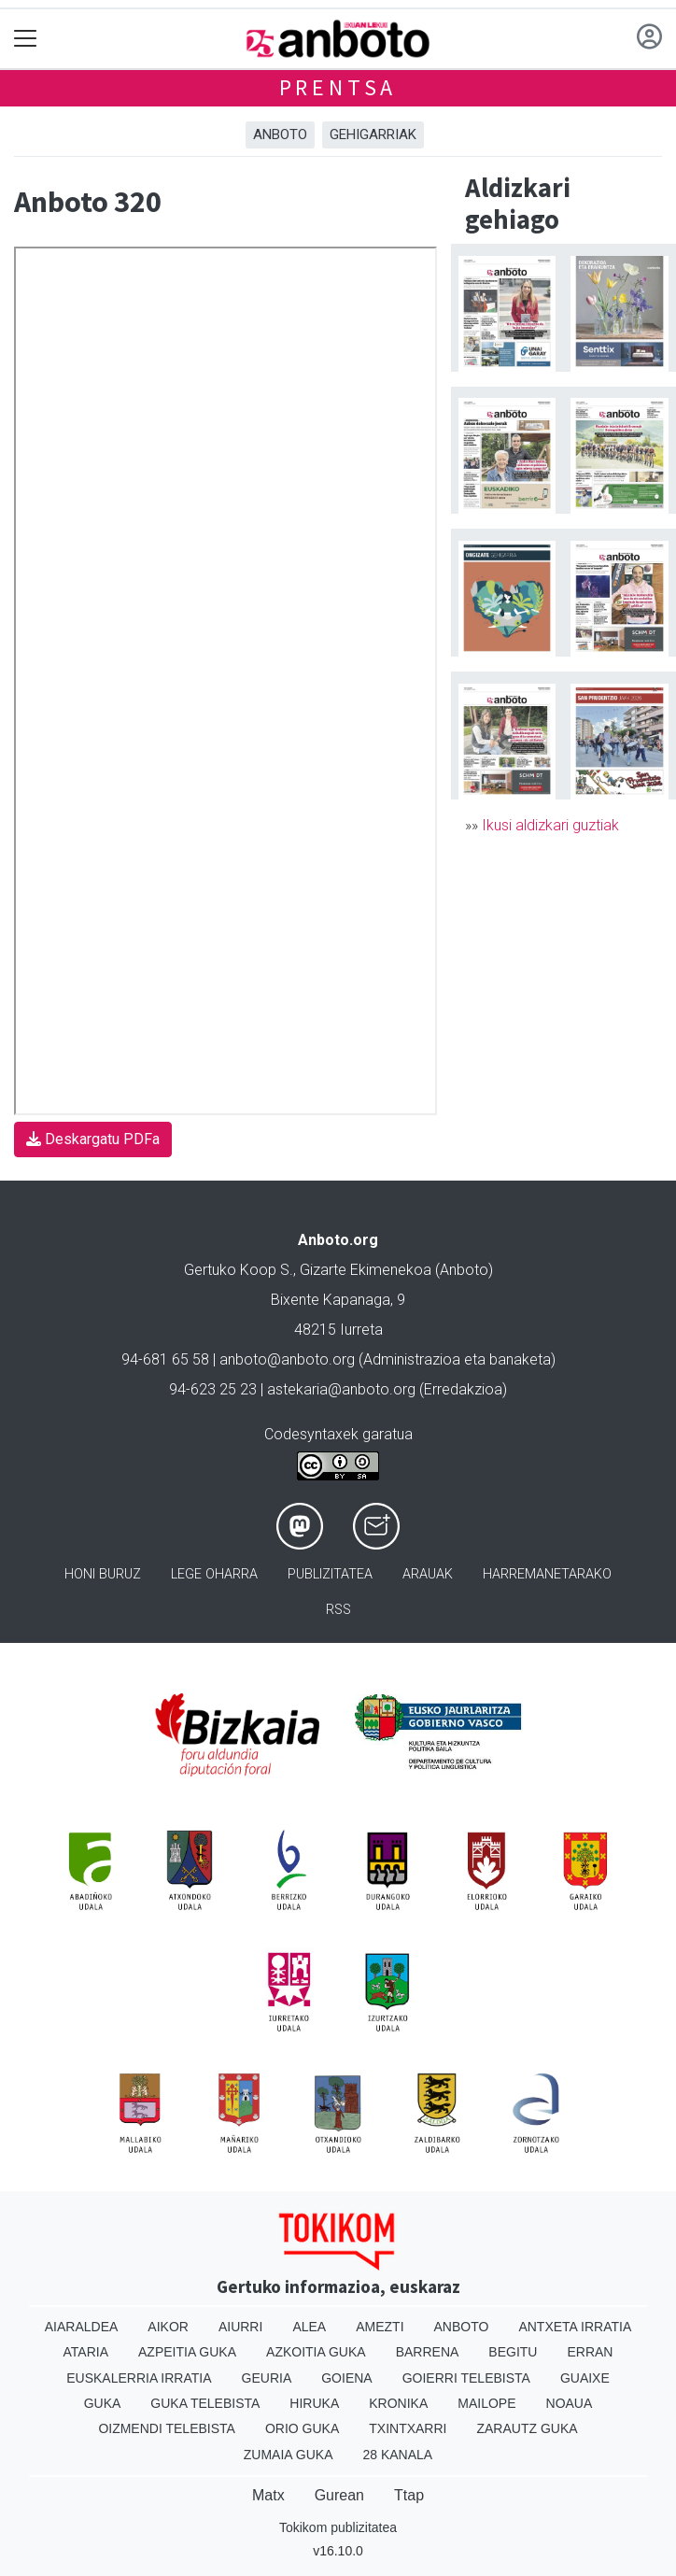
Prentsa (338, 87)
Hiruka (314, 2403)
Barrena (427, 2351)
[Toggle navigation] (26, 38)
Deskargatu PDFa (93, 1139)
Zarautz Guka (526, 2428)
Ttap (409, 2495)
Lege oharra (214, 1574)
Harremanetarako (547, 1574)
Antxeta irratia (574, 2326)
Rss (338, 1610)
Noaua (569, 2403)
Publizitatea (330, 1574)
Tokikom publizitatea (338, 2527)
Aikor (168, 2326)
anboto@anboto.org (287, 1359)
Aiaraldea (82, 2326)
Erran (590, 2351)
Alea (309, 2326)
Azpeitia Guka (187, 2351)
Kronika (398, 2403)
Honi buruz (102, 1574)
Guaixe (585, 2378)
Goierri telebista (466, 2378)
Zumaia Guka (288, 2454)
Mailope (486, 2403)
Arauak (427, 1574)
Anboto (280, 134)
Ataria (86, 2351)
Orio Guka (302, 2428)
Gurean (339, 2495)
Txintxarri (407, 2428)
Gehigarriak (373, 134)
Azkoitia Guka (316, 2351)
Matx (268, 2495)
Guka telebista (205, 2403)
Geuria (267, 2378)
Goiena (346, 2378)
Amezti (379, 2326)
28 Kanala (397, 2454)
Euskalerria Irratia (138, 2378)
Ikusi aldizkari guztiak (550, 825)
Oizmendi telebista (166, 2428)
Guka (102, 2403)
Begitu (512, 2351)
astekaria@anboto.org (341, 1389)
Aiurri (240, 2326)
